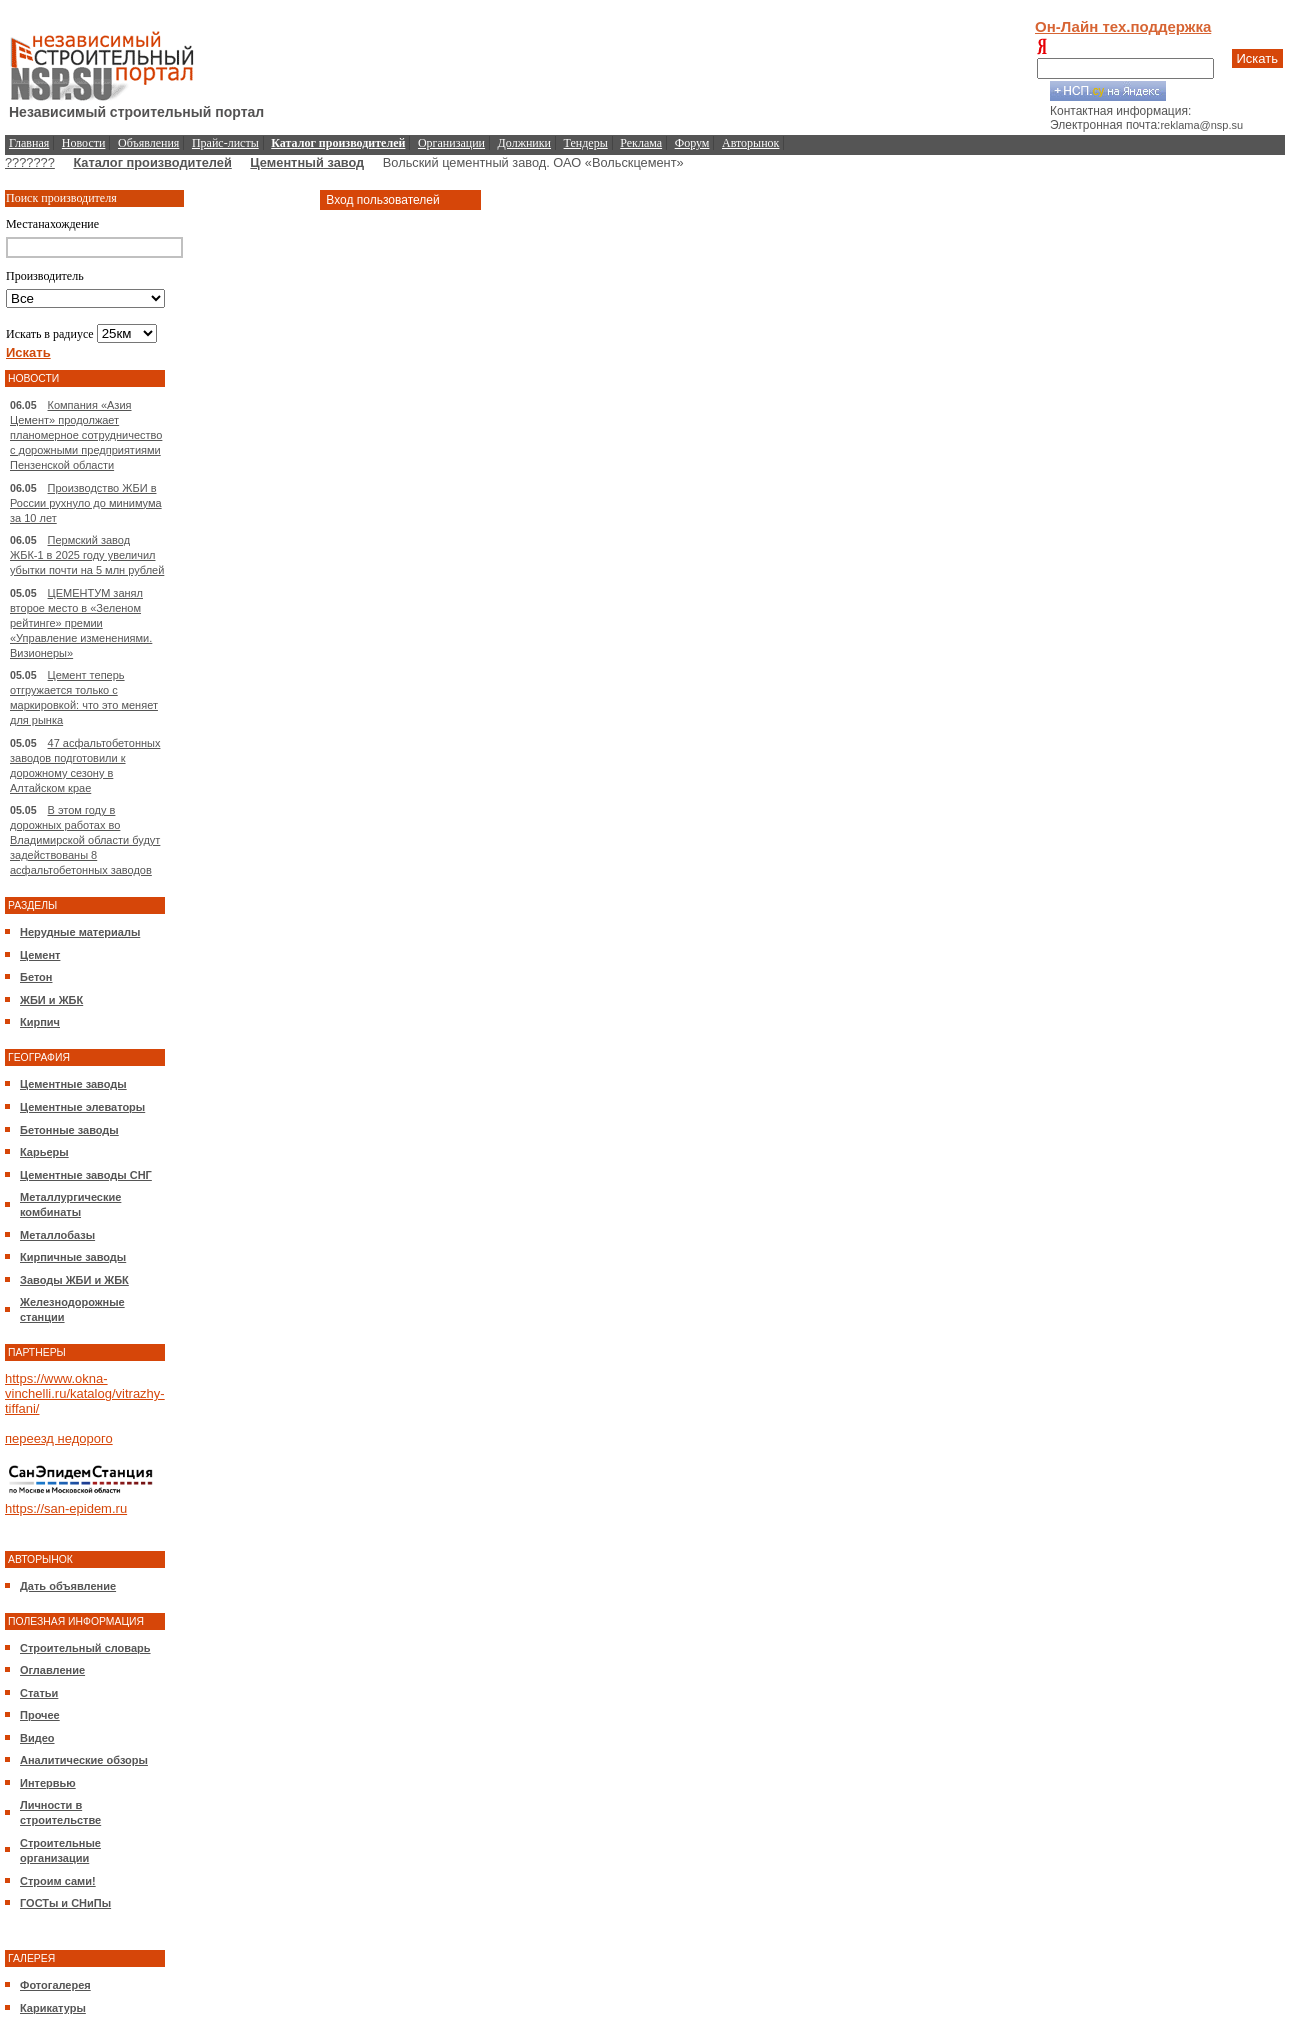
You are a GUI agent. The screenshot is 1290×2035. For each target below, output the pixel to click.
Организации (451, 143)
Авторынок (750, 143)
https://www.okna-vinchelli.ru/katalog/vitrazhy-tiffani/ (85, 1393)
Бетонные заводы (69, 1130)
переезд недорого (59, 1438)
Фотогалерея (55, 1985)
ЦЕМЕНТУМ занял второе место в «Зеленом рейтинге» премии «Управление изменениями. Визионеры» (81, 623)
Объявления (148, 143)
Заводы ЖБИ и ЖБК (74, 1280)
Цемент (40, 955)
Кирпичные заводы (73, 1257)
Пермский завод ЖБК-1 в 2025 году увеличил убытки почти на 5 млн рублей (87, 555)
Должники (524, 143)
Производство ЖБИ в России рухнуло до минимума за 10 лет (86, 503)
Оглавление (52, 1670)
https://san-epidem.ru (66, 1508)
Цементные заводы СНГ (86, 1175)
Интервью (48, 1783)
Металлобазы (57, 1235)
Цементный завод (307, 162)
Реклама (641, 143)
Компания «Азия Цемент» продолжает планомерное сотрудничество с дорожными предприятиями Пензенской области (86, 435)
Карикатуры (53, 2008)
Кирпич (40, 1022)
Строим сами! (58, 1881)
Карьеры (44, 1152)
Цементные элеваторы (82, 1107)
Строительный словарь (85, 1648)
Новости (84, 143)
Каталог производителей (152, 162)
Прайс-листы (225, 143)
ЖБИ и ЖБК (51, 1000)
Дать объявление (68, 1586)
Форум (692, 143)
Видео (37, 1738)
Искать (1258, 58)
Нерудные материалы (80, 932)
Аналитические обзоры (84, 1760)
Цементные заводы (73, 1084)
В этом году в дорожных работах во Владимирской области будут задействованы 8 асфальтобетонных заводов (85, 840)
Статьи (39, 1693)
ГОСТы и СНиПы (65, 1903)
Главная (29, 143)
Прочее (40, 1715)
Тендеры (586, 143)
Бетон (36, 977)
